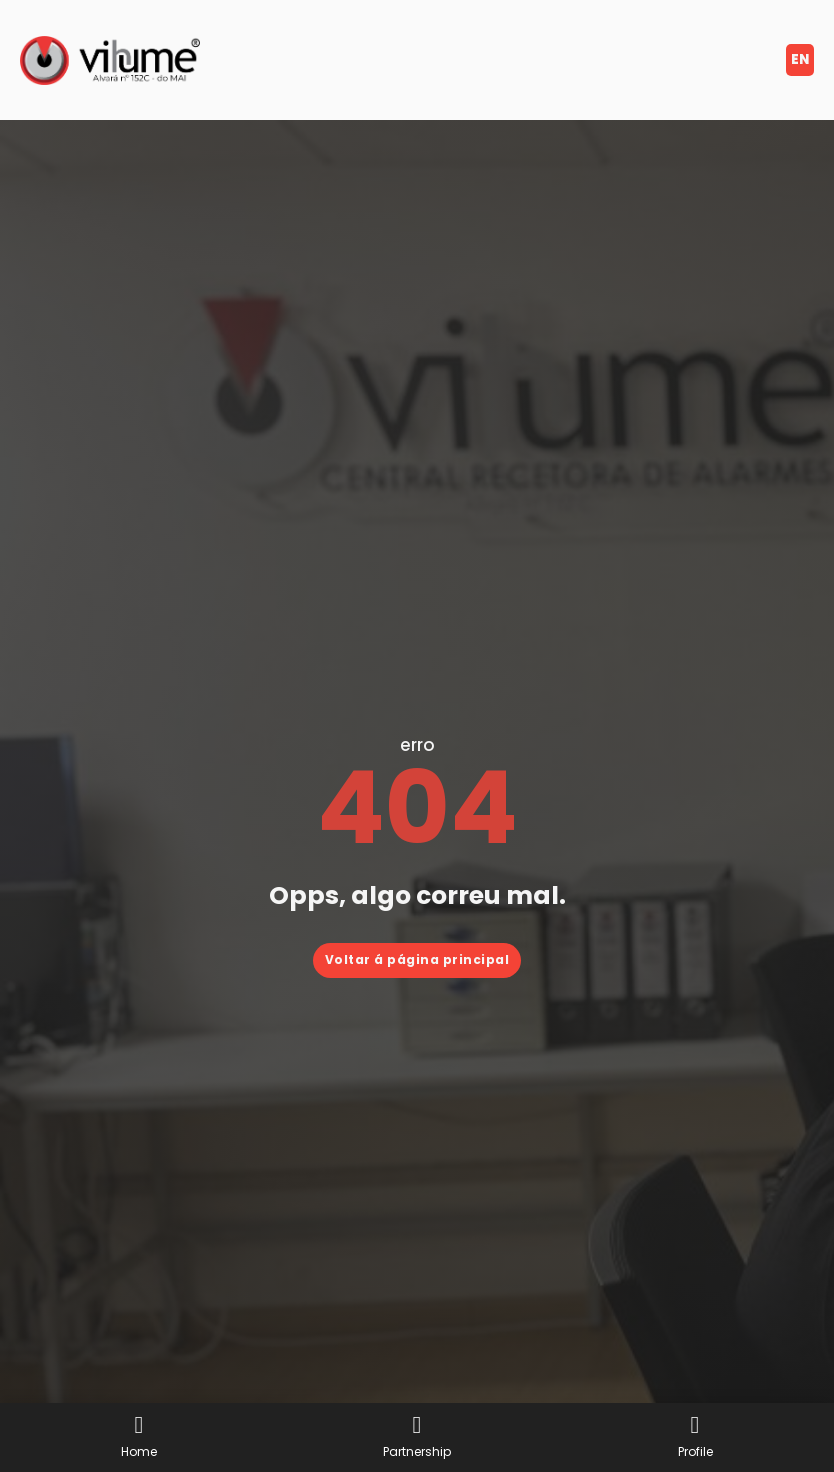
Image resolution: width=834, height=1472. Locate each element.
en (800, 59)
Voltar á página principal (417, 959)
